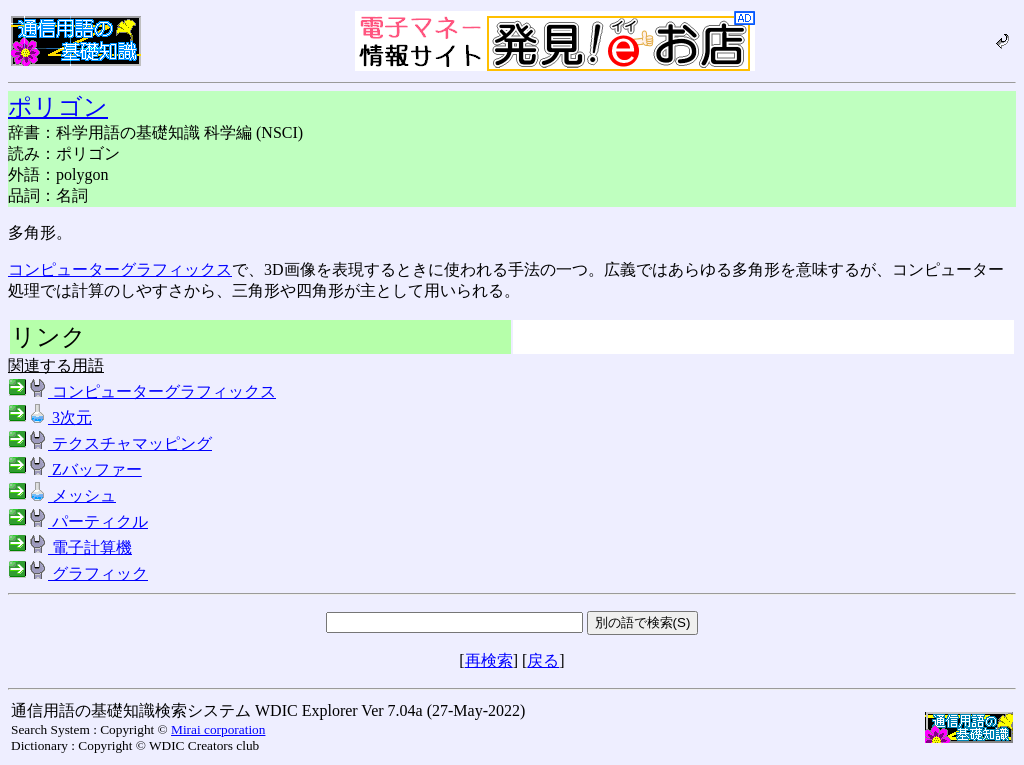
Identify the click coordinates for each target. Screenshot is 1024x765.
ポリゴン (58, 107)
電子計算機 (70, 547)
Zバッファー (75, 469)
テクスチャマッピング (110, 443)
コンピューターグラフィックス (120, 269)
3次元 (50, 417)
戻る (543, 660)
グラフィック (78, 573)
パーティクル (78, 521)
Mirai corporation (218, 729)
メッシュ (62, 495)
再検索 (489, 660)
